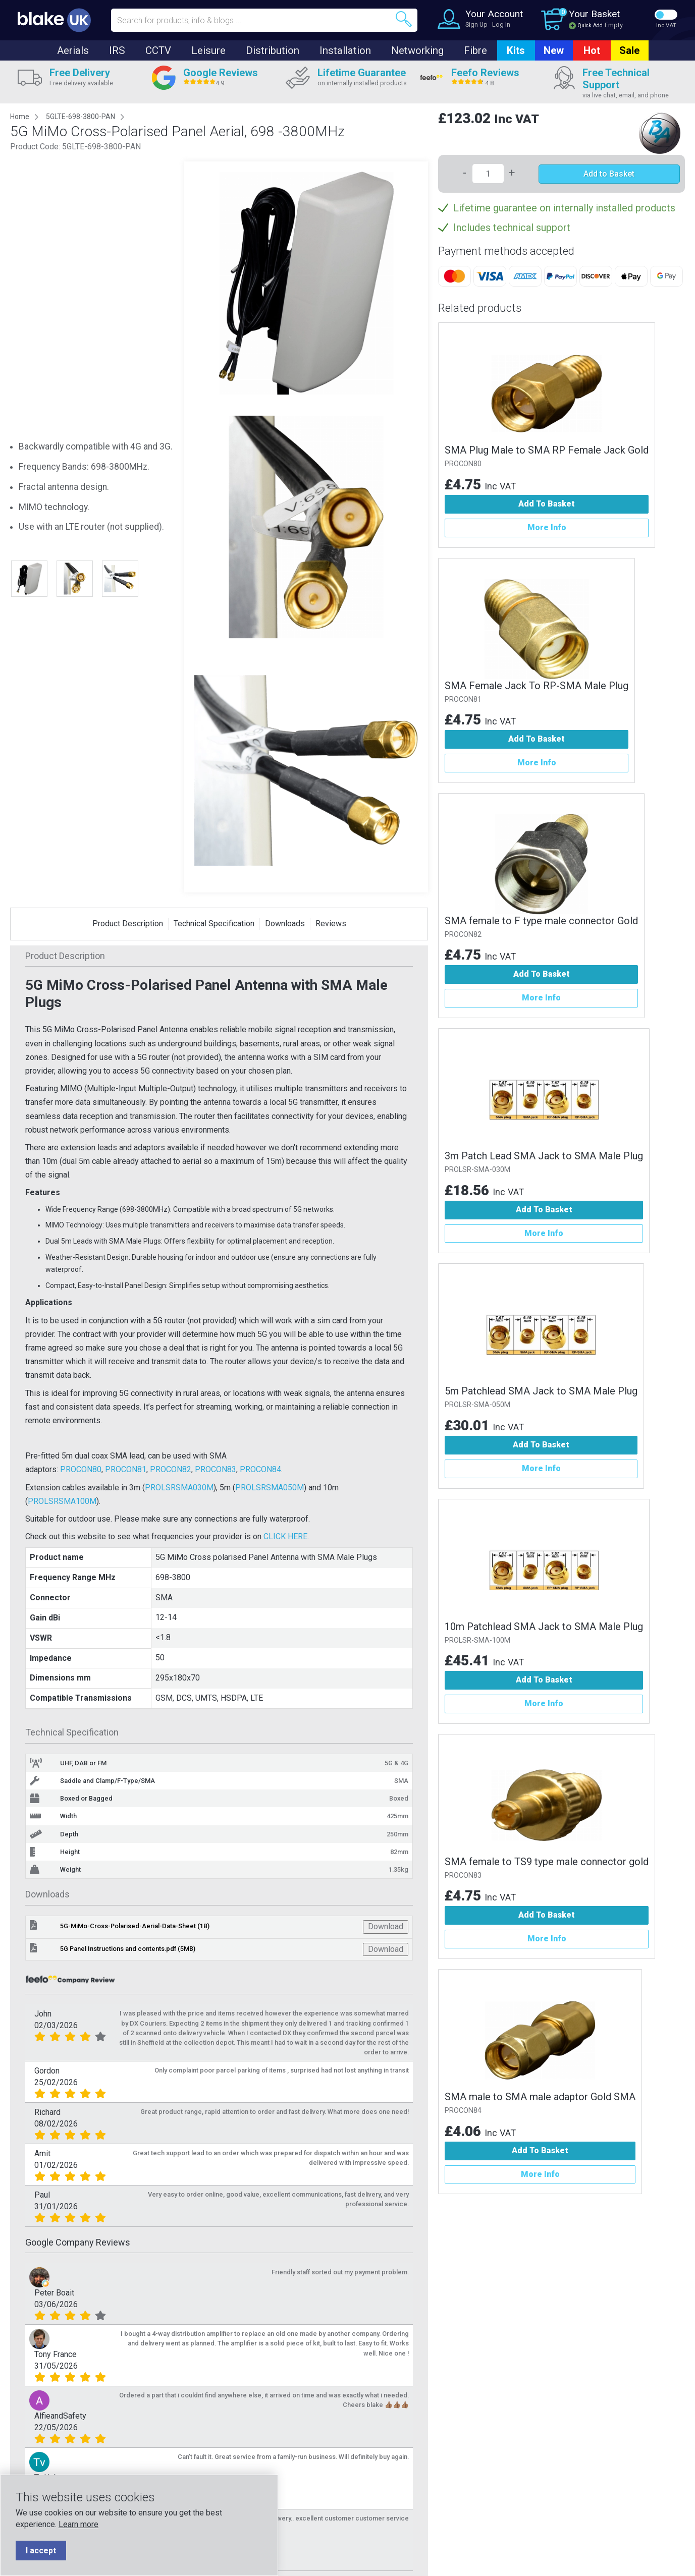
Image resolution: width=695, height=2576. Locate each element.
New (554, 50)
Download (385, 1926)
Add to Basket (608, 174)
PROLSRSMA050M (269, 1487)
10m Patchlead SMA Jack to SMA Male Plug (544, 1626)
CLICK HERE (285, 1536)
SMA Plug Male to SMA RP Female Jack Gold (547, 450)
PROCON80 (80, 1469)
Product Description (127, 923)
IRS (117, 50)
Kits (516, 50)
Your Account (494, 14)
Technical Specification (214, 923)
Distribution (272, 50)
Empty (614, 25)
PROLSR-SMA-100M (477, 1640)
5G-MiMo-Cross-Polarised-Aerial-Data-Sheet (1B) (134, 1926)
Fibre (475, 50)
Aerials (73, 50)
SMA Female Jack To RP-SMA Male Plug (536, 686)
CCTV (158, 50)
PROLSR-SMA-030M (477, 1169)
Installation (345, 50)
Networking (417, 50)
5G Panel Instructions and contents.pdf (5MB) (127, 1948)
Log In (501, 24)
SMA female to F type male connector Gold (541, 921)
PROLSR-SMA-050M (477, 1405)
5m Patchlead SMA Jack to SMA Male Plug (541, 1391)
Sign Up (476, 24)
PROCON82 (170, 1469)
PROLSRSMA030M (179, 1487)
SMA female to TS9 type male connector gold (547, 1862)
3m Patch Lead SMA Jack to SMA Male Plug (544, 1156)
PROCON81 (125, 1469)
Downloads (285, 923)
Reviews (330, 923)
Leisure (208, 50)
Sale (629, 50)
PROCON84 (260, 1469)
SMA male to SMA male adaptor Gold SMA (540, 2097)
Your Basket (594, 14)
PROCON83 (215, 1469)
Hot (591, 50)
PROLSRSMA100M (62, 1501)
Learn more (78, 2524)
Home (19, 117)
